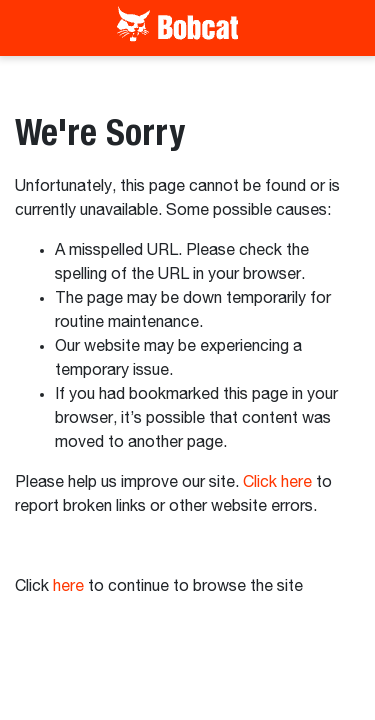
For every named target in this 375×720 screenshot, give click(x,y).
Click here (277, 483)
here (68, 587)
